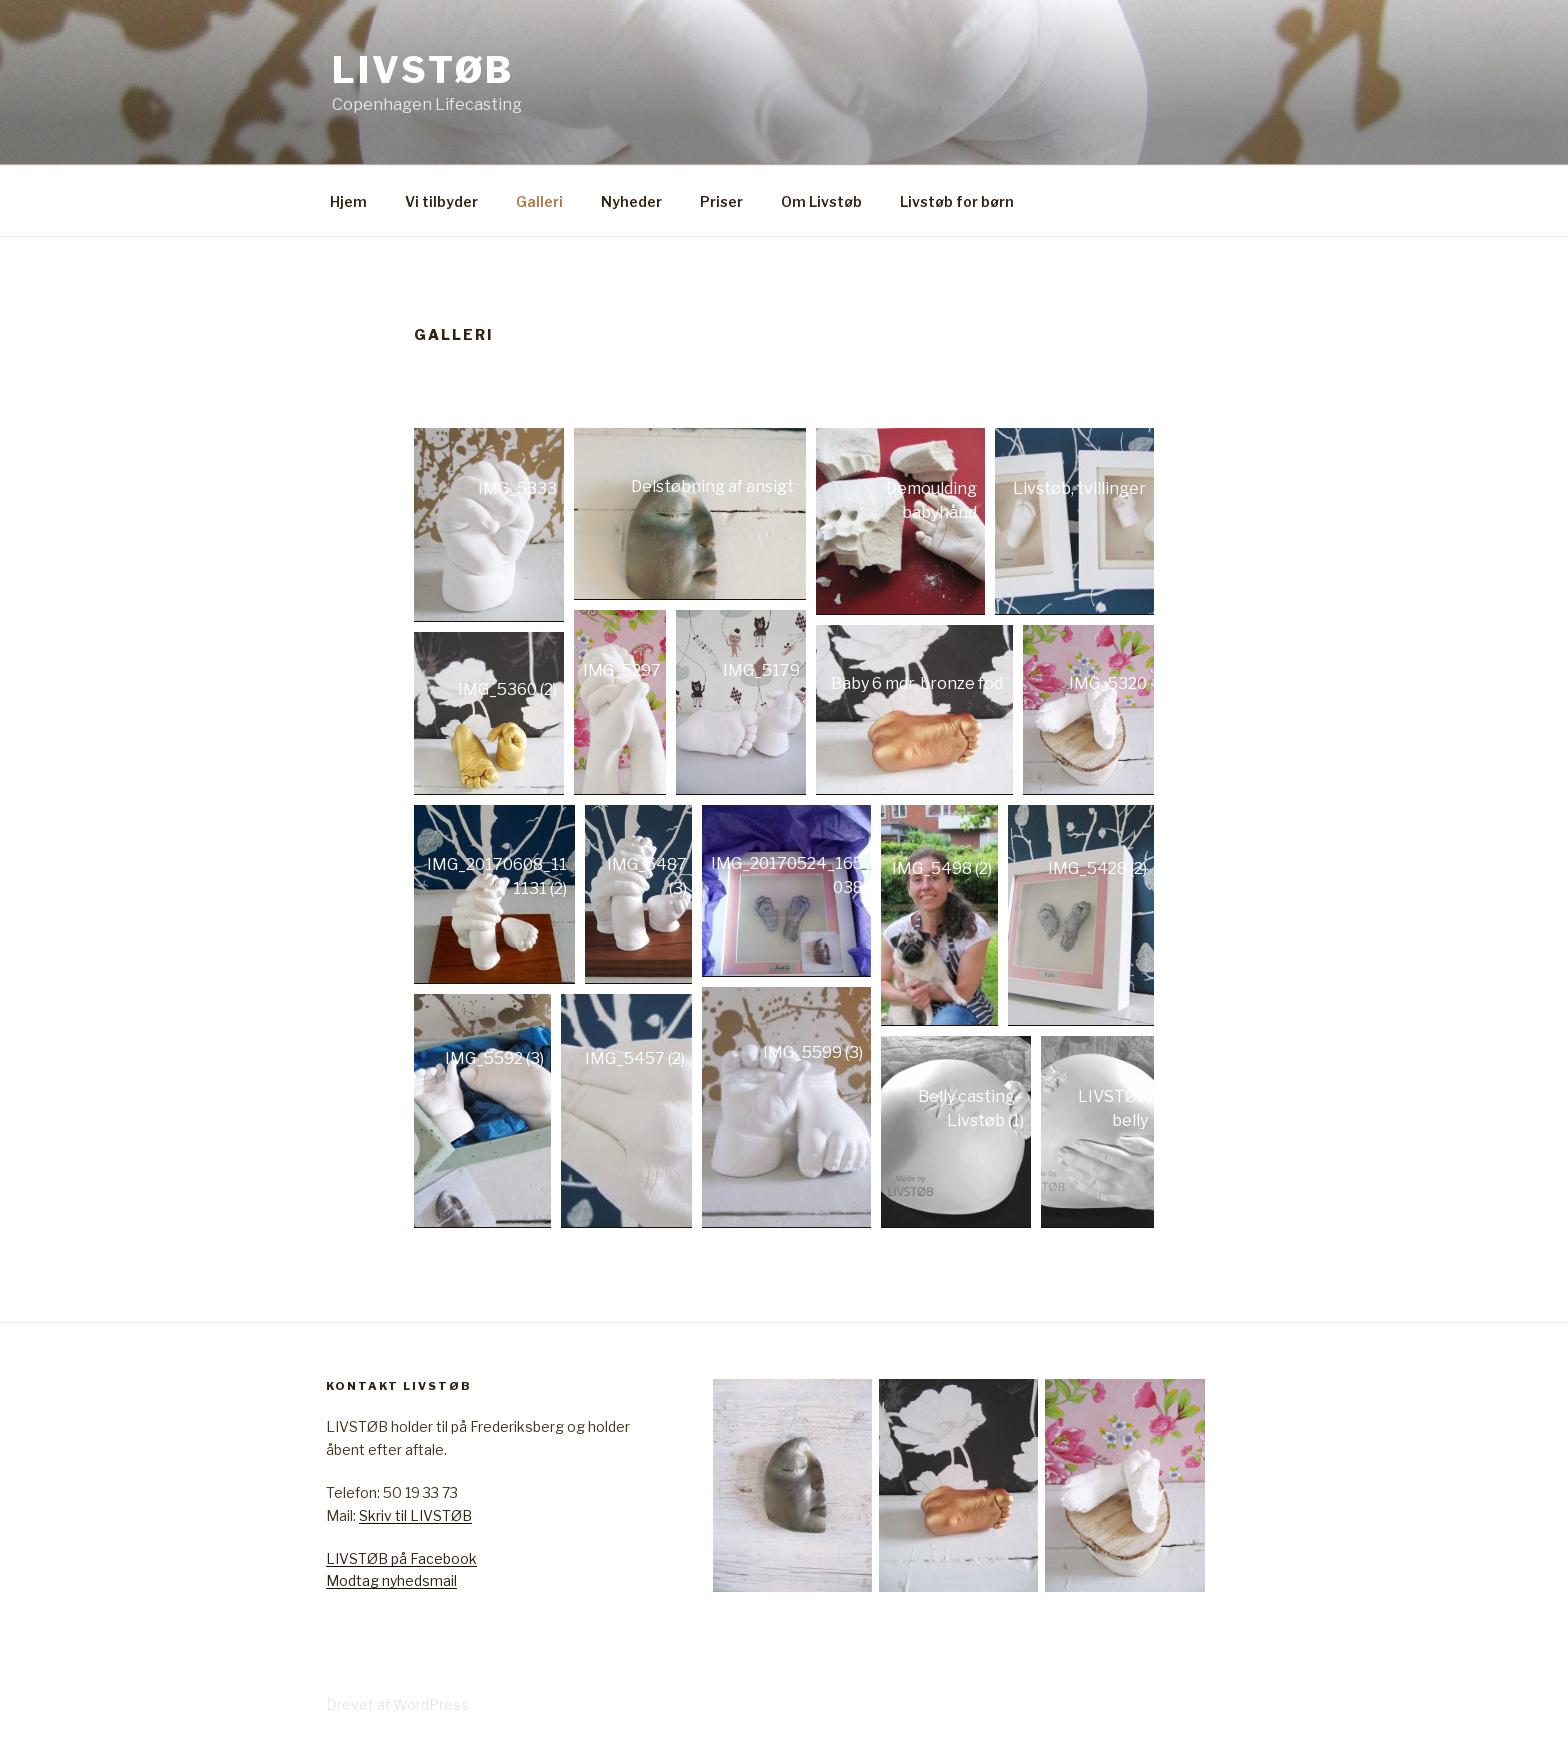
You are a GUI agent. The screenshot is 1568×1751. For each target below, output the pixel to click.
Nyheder (631, 201)
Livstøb (423, 70)
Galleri (539, 201)
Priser (721, 201)
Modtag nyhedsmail (391, 1580)
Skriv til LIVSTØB (415, 1515)
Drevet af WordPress (397, 1704)
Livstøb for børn (957, 201)
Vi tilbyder (441, 201)
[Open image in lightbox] (489, 525)
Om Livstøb (821, 201)
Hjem (348, 201)
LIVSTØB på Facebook (401, 1558)
